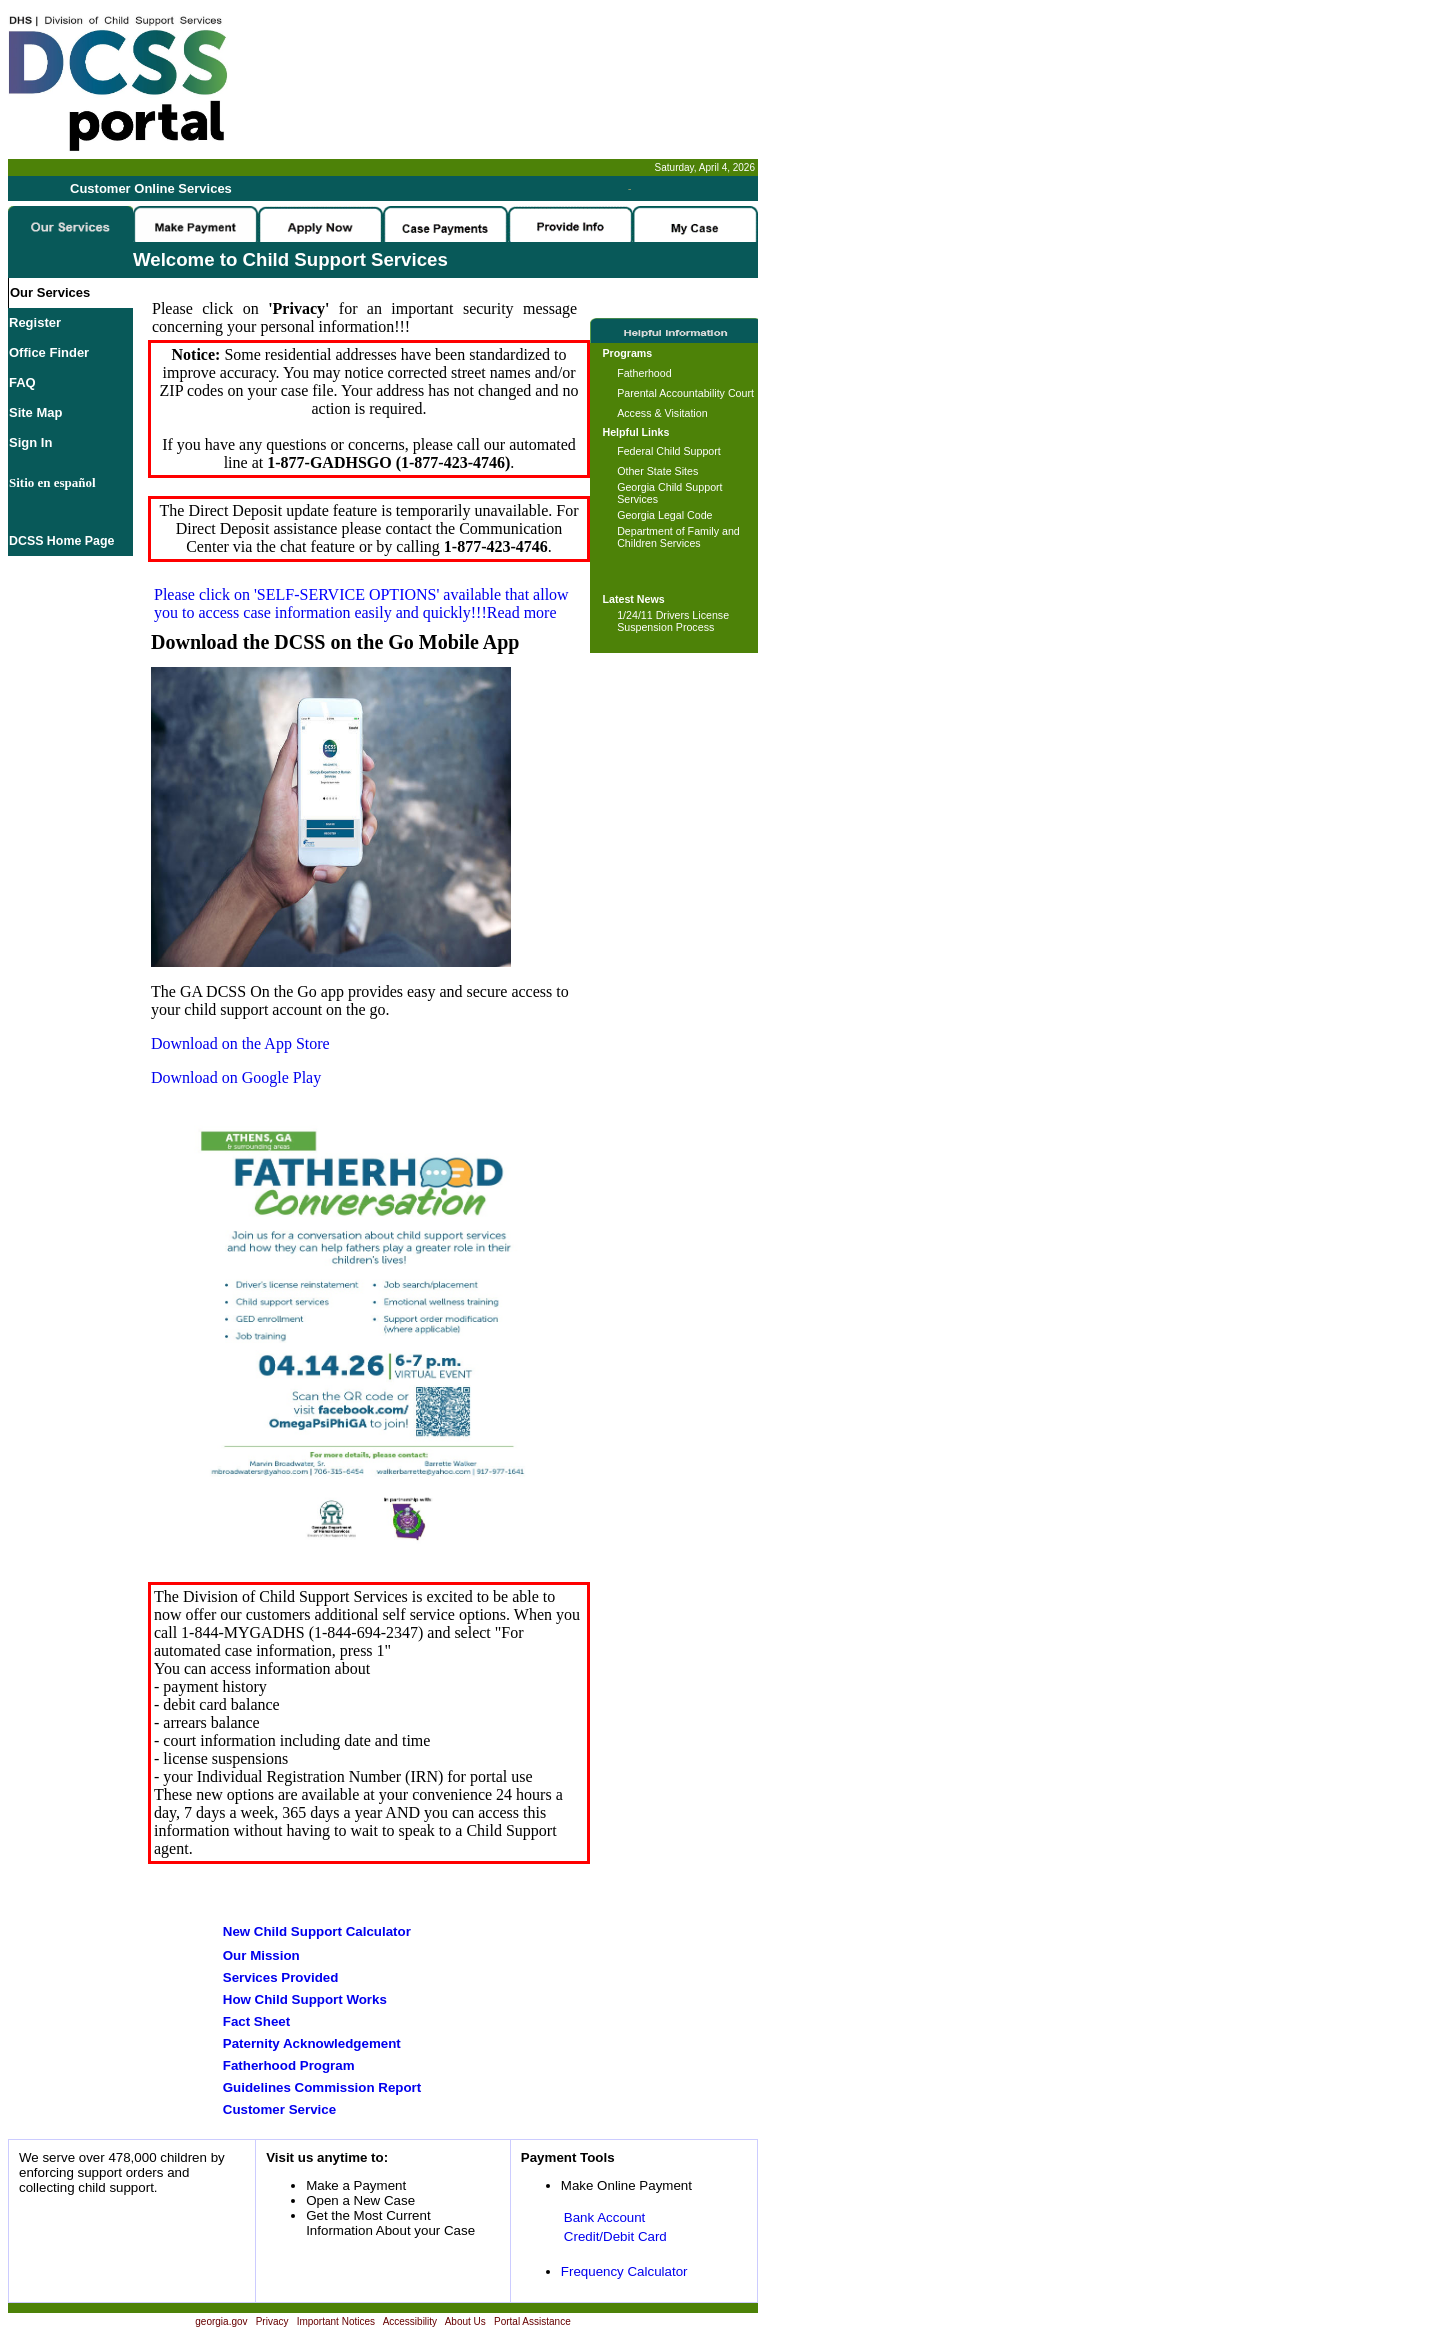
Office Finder (49, 352)
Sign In (30, 442)
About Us (465, 2321)
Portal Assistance (532, 2321)
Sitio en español (52, 482)
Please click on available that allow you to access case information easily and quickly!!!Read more (361, 603)
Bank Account (605, 2217)
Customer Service (279, 2109)
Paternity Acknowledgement (312, 2043)
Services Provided (281, 1977)
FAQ (22, 382)
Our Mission (261, 1955)
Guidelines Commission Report (322, 2087)
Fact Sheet (256, 2021)
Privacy (272, 2321)
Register (35, 322)
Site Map (35, 412)
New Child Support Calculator (317, 1931)
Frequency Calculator (624, 2271)
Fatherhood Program (289, 2065)
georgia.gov (221, 2321)
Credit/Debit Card (615, 2236)
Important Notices (336, 2321)
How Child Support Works (305, 1999)
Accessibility (410, 2321)
